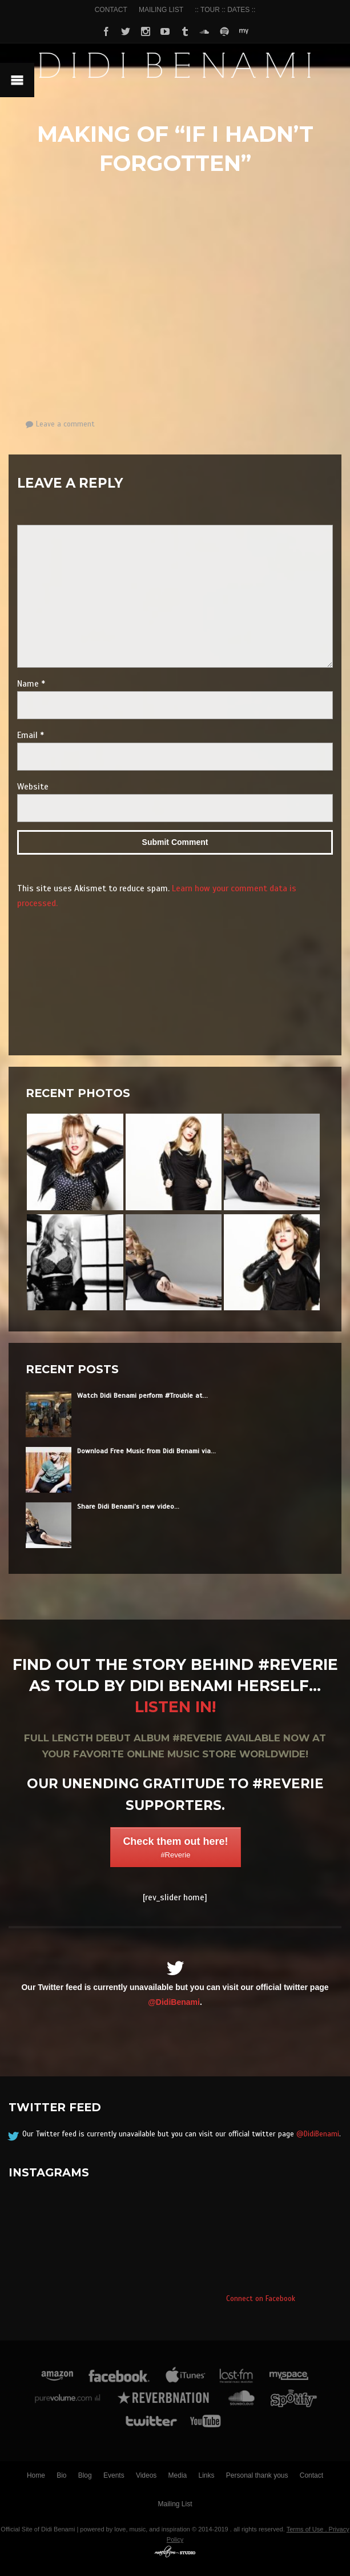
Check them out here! (175, 1847)
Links (207, 2475)
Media (177, 2475)
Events (113, 2475)
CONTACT (111, 10)
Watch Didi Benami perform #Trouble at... (142, 1395)
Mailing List (175, 2504)
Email (30, 734)
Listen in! (175, 1706)
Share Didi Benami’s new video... (128, 1506)
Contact (311, 2475)
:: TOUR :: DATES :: (225, 10)
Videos (146, 2475)
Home (36, 2475)
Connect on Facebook (260, 2298)
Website (33, 786)
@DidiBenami (174, 2002)
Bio (61, 2475)
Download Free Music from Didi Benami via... (146, 1451)
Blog (85, 2475)
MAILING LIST (161, 10)
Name (31, 683)
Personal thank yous (257, 2475)
